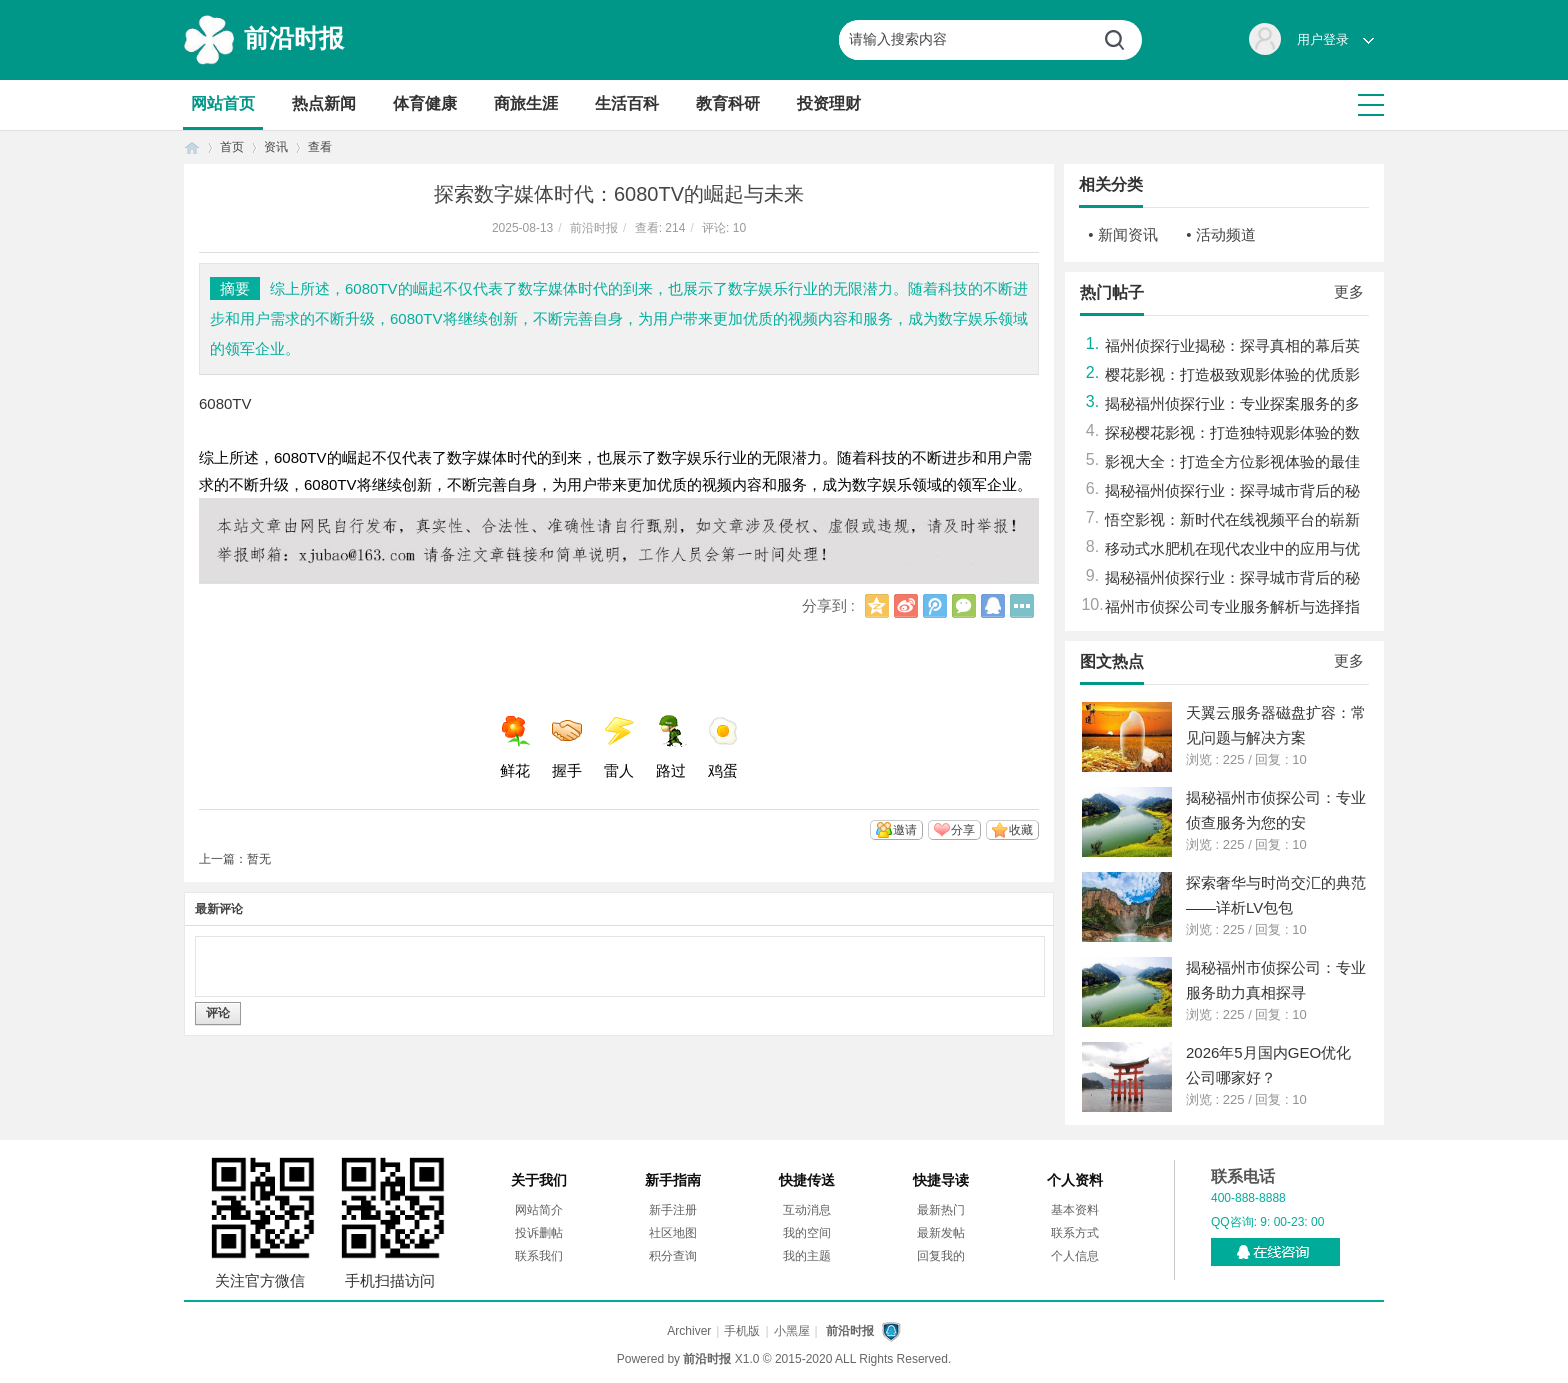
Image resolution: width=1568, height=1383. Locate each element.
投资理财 (829, 103)
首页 (192, 147)
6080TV (225, 403)
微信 (964, 606)
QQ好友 (993, 606)
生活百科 (627, 103)
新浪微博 (906, 606)
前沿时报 (294, 38)
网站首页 (223, 103)
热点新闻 (324, 103)
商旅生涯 (526, 103)
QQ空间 (877, 606)
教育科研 (728, 103)
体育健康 (425, 103)
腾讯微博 (935, 606)
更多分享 (1022, 606)
